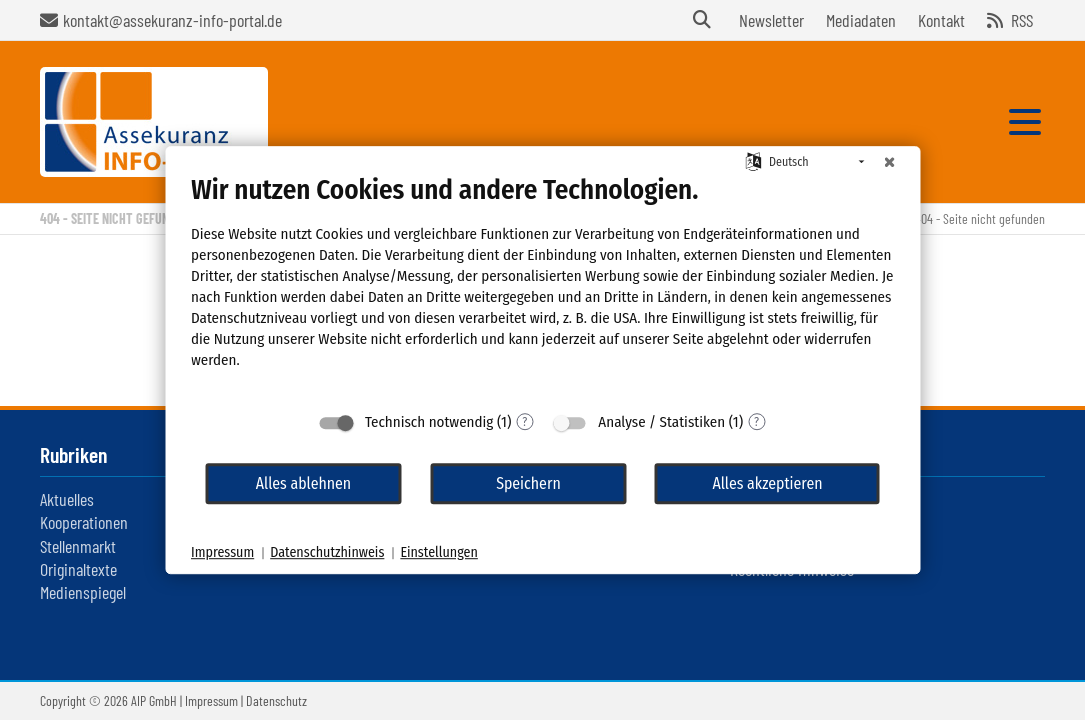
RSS (1022, 20)
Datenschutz (276, 700)
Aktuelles (67, 499)
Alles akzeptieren (767, 483)
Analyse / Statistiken (661, 422)
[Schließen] (889, 162)
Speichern (528, 483)
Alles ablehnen (303, 483)
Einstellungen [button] (438, 552)
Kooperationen (84, 522)
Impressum (211, 700)
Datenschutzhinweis (327, 552)
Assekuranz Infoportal (154, 122)
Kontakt (941, 20)
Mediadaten (861, 20)
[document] (542, 287)
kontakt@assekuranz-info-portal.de (172, 20)
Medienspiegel (83, 592)
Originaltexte (78, 569)
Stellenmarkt (78, 546)
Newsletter (771, 20)
